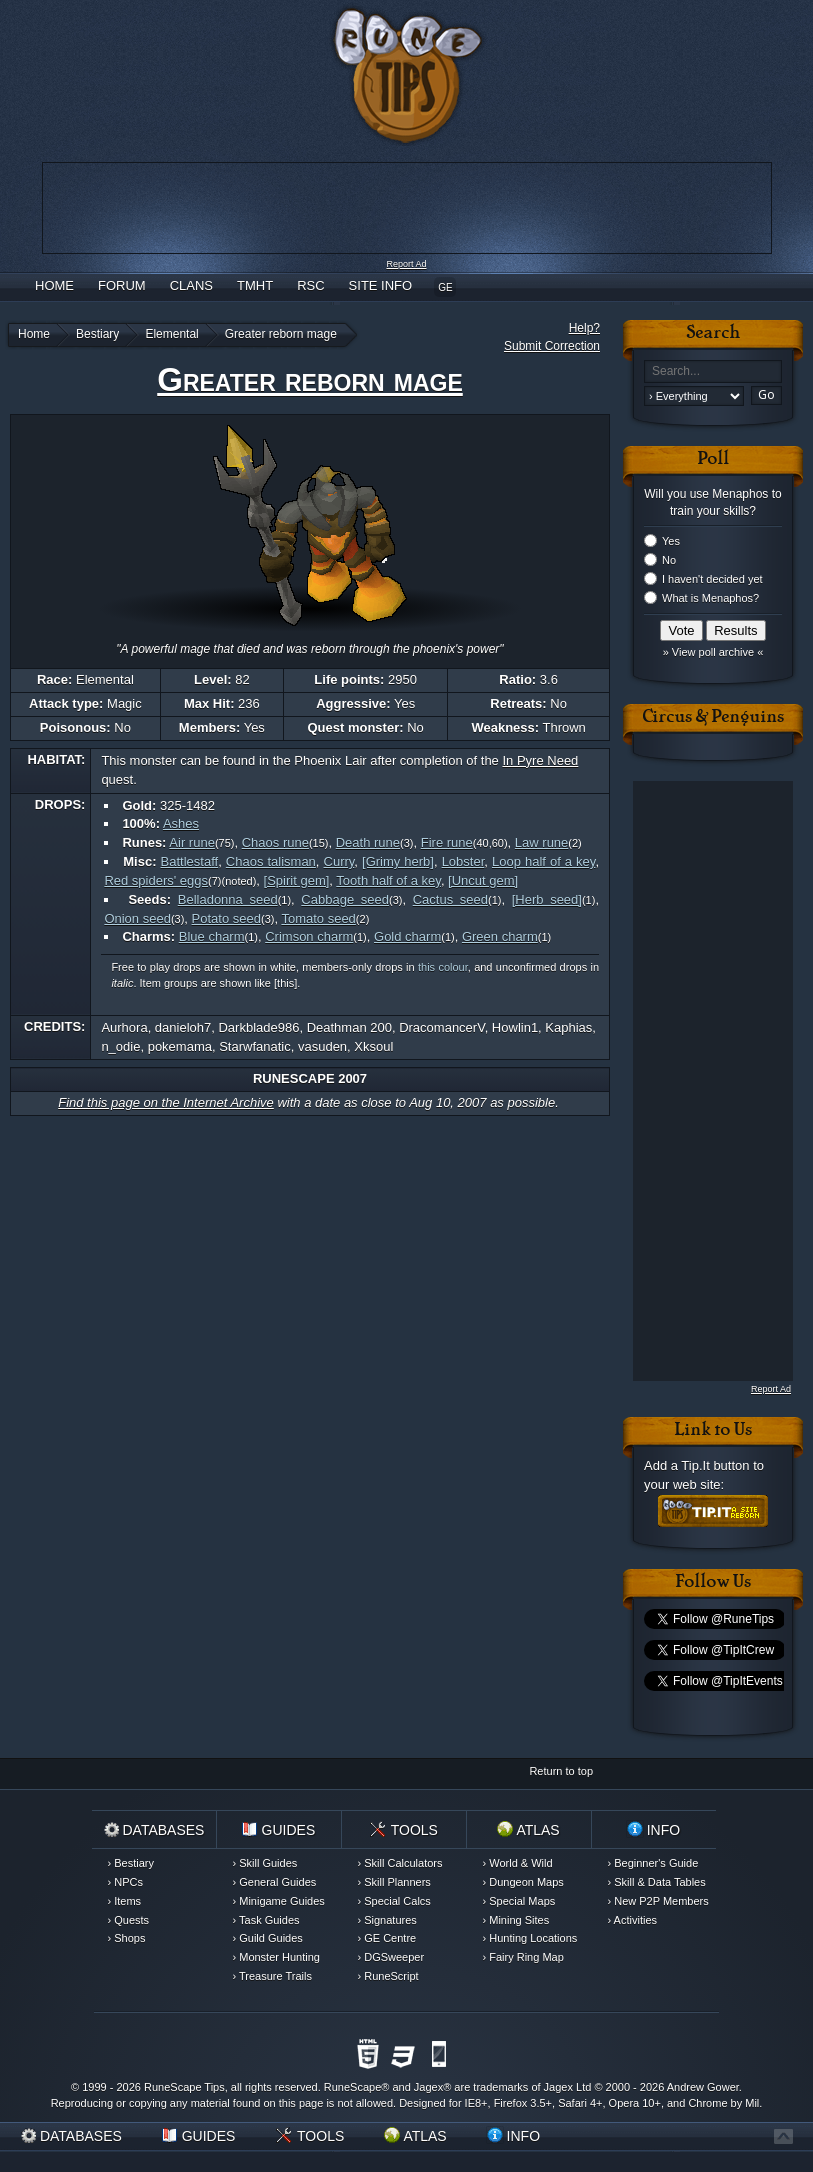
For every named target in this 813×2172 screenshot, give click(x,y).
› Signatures (387, 1920)
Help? (584, 328)
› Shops (127, 1938)
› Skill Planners (394, 1882)
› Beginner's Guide (653, 1863)
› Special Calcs (394, 1901)
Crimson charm (309, 936)
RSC (310, 285)
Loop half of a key (543, 861)
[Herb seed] (547, 899)
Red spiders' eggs (156, 880)
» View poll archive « (713, 652)
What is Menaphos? (710, 598)
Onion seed (137, 918)
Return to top (561, 1771)
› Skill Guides (265, 1863)
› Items (125, 1901)
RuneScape (353, 2087)
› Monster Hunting (276, 1957)
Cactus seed (450, 899)
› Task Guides (266, 1920)
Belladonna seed (228, 899)
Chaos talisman (271, 861)
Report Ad (406, 264)
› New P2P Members (658, 1901)
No (669, 560)
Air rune (192, 842)
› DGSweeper (391, 1957)
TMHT (255, 285)
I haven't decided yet (712, 579)
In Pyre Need (540, 760)
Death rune (368, 842)
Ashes (181, 823)
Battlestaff (190, 861)
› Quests (129, 1920)
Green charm (500, 936)
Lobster (463, 861)
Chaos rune (275, 842)
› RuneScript (388, 1976)
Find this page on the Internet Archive (166, 1102)
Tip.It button (715, 1465)
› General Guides (275, 1882)
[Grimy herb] (398, 861)
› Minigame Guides (279, 1901)
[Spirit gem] (297, 880)
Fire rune (447, 842)
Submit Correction (552, 346)
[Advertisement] (700, 1081)
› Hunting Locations (530, 1938)
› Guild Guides (268, 1938)
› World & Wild (518, 1863)
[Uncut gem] (483, 880)
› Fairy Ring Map (523, 1957)
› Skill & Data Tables (657, 1882)
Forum (122, 285)
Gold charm (407, 936)
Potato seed (226, 918)
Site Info (381, 285)
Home (54, 285)
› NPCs (125, 1882)
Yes (671, 541)
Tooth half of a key (388, 880)
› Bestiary (131, 1863)
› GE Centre (387, 1938)
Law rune (541, 842)
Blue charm (212, 936)
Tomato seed (318, 918)
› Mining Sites (516, 1920)
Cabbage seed (345, 899)
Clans (191, 285)
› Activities (633, 1920)
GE (445, 287)
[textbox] (713, 371)
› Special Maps (519, 1901)
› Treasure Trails (272, 1976)
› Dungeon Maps (523, 1882)
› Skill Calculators (400, 1863)
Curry (339, 861)
